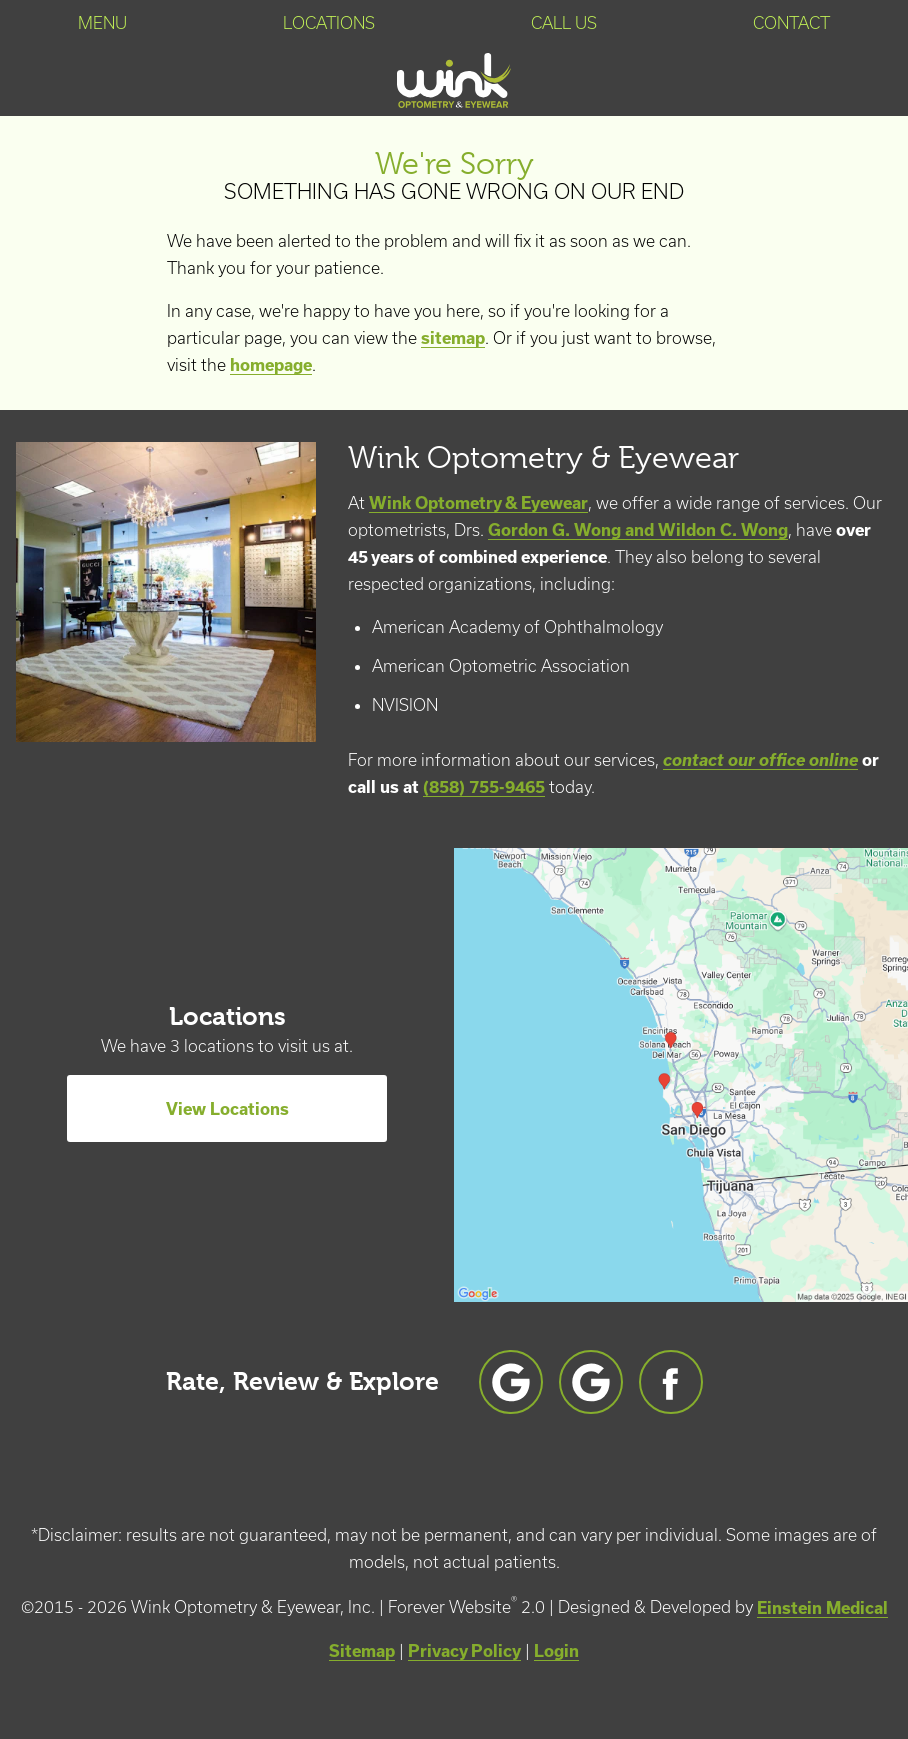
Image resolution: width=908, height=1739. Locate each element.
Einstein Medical (822, 1607)
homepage (271, 364)
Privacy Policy (464, 1650)
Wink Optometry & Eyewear (478, 502)
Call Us (564, 23)
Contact (791, 23)
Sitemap (362, 1650)
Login (556, 1650)
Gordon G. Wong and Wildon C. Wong (638, 529)
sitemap (453, 337)
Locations (329, 23)
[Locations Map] (681, 1072)
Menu (102, 23)
